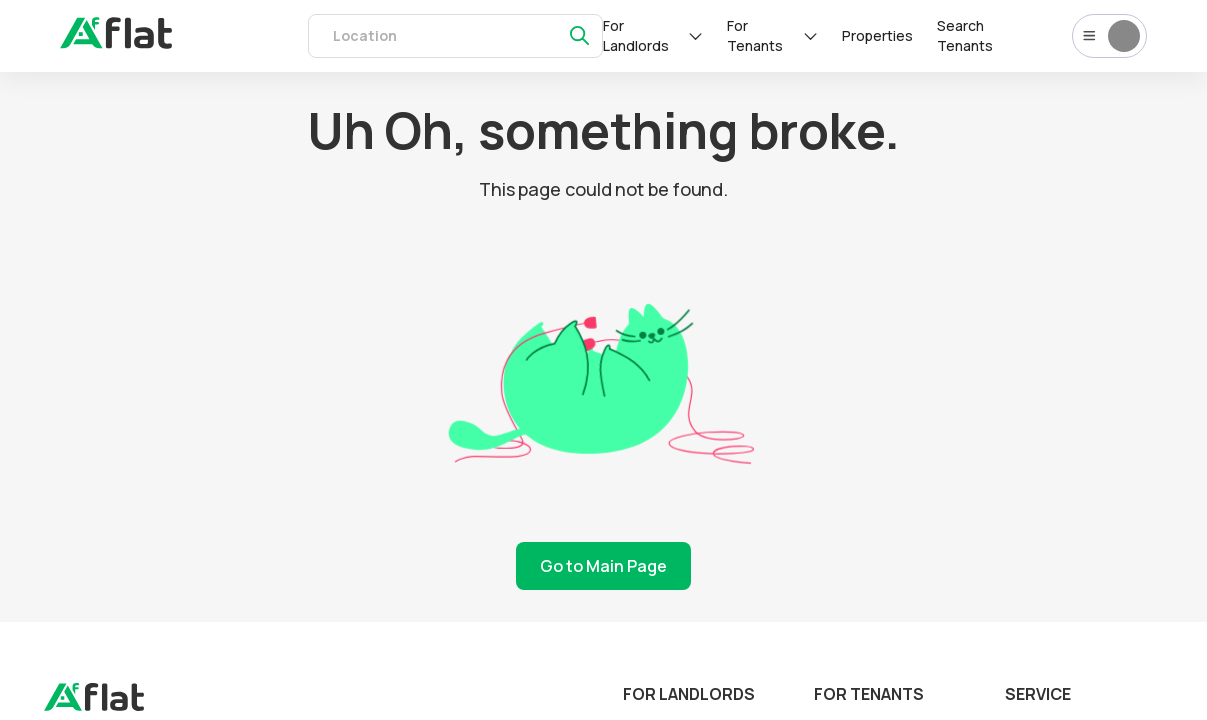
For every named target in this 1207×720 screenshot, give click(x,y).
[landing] (94, 706)
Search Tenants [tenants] (965, 35)
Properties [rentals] (877, 35)
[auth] (116, 43)
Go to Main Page (603, 566)
